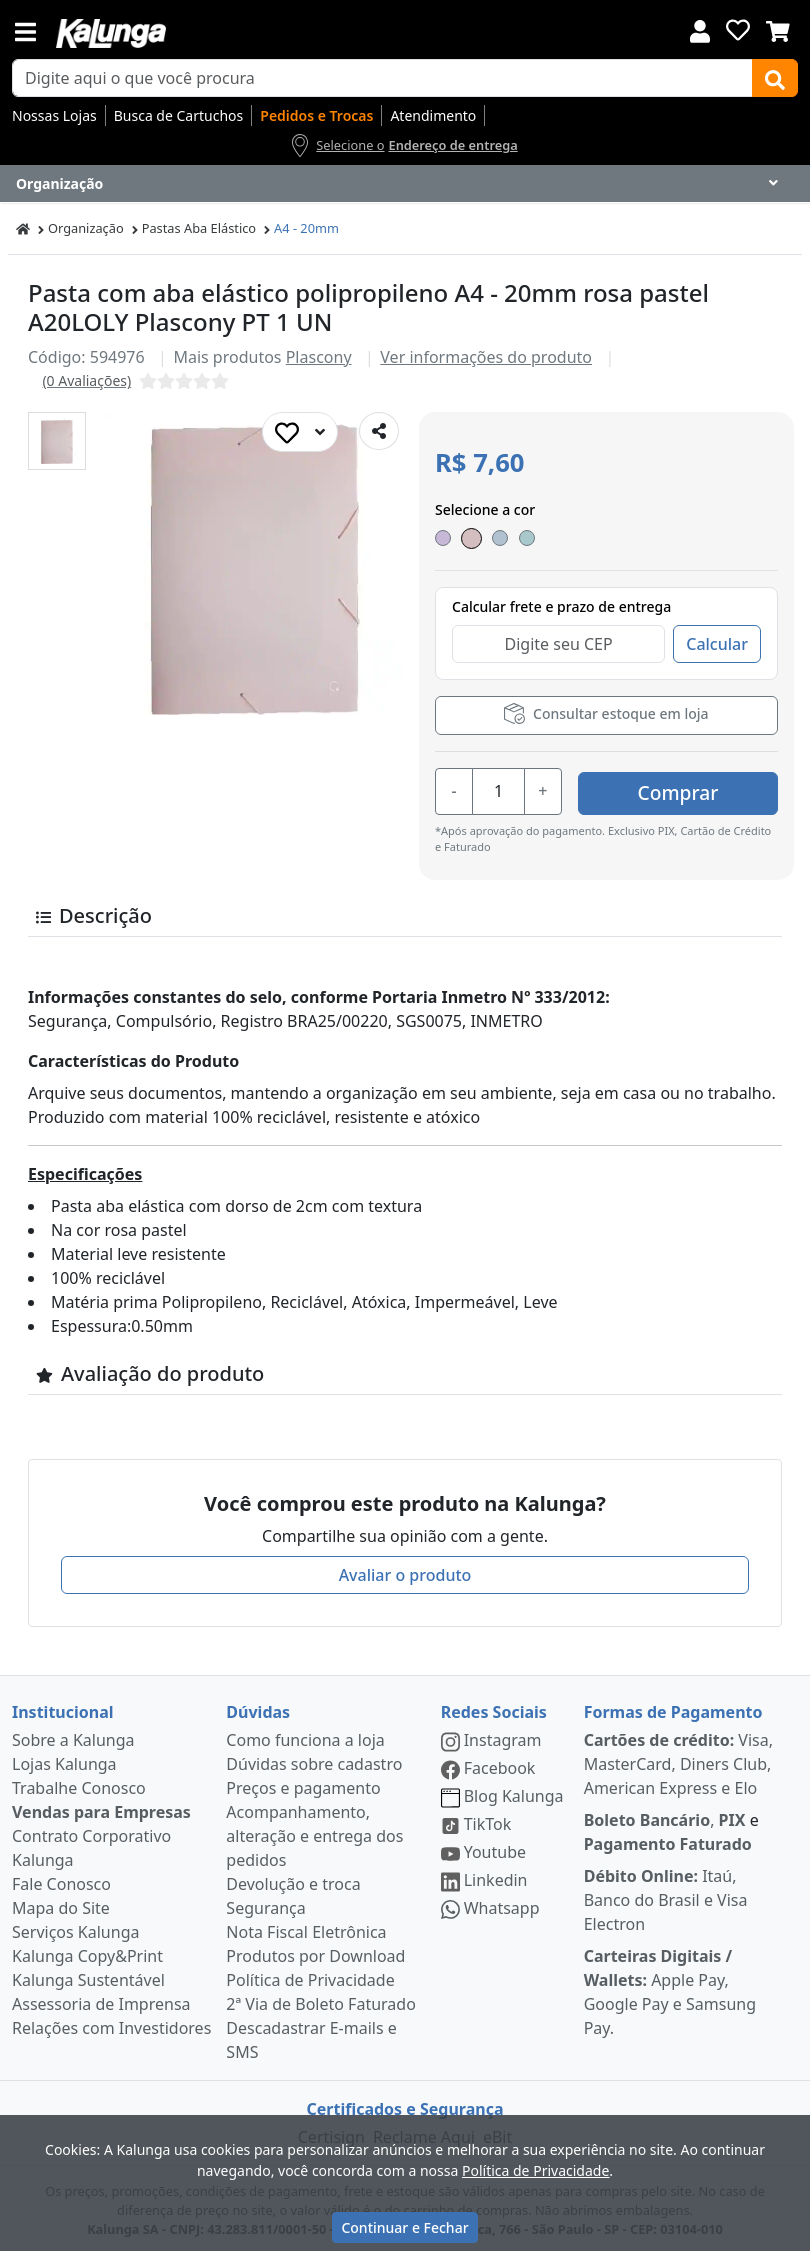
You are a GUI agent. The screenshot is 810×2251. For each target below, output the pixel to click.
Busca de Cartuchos (179, 115)
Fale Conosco (61, 1879)
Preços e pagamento (303, 1783)
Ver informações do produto (486, 357)
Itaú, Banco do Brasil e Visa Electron (666, 1895)
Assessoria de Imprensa (101, 1999)
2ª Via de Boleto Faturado (321, 1999)
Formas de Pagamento (673, 1707)
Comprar (678, 788)
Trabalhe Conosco (79, 1783)
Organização (86, 228)
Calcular (717, 644)
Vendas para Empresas (101, 1807)
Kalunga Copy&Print (87, 1951)
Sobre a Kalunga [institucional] (73, 1735)
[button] (57, 441)
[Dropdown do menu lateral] (405, 184)
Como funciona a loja (305, 1735)
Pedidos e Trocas (316, 115)
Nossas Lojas (54, 115)
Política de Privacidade (310, 1975)
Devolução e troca (293, 1879)
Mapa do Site (61, 1903)
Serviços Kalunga (75, 1927)
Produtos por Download (315, 1951)
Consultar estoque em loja (606, 713)
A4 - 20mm (306, 228)
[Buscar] (775, 78)
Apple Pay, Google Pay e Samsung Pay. (670, 1987)
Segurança (265, 1903)
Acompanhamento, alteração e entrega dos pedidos (314, 1831)
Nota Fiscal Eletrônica (306, 1927)
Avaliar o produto (405, 1570)
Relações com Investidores (111, 2023)
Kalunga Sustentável (88, 1975)
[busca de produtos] (382, 78)
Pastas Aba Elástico (199, 228)
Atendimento (433, 115)
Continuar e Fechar (404, 2227)
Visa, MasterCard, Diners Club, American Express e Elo (678, 1759)
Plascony (319, 357)
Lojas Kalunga (64, 1759)
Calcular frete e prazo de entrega (561, 606)
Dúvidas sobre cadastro (314, 1759)
